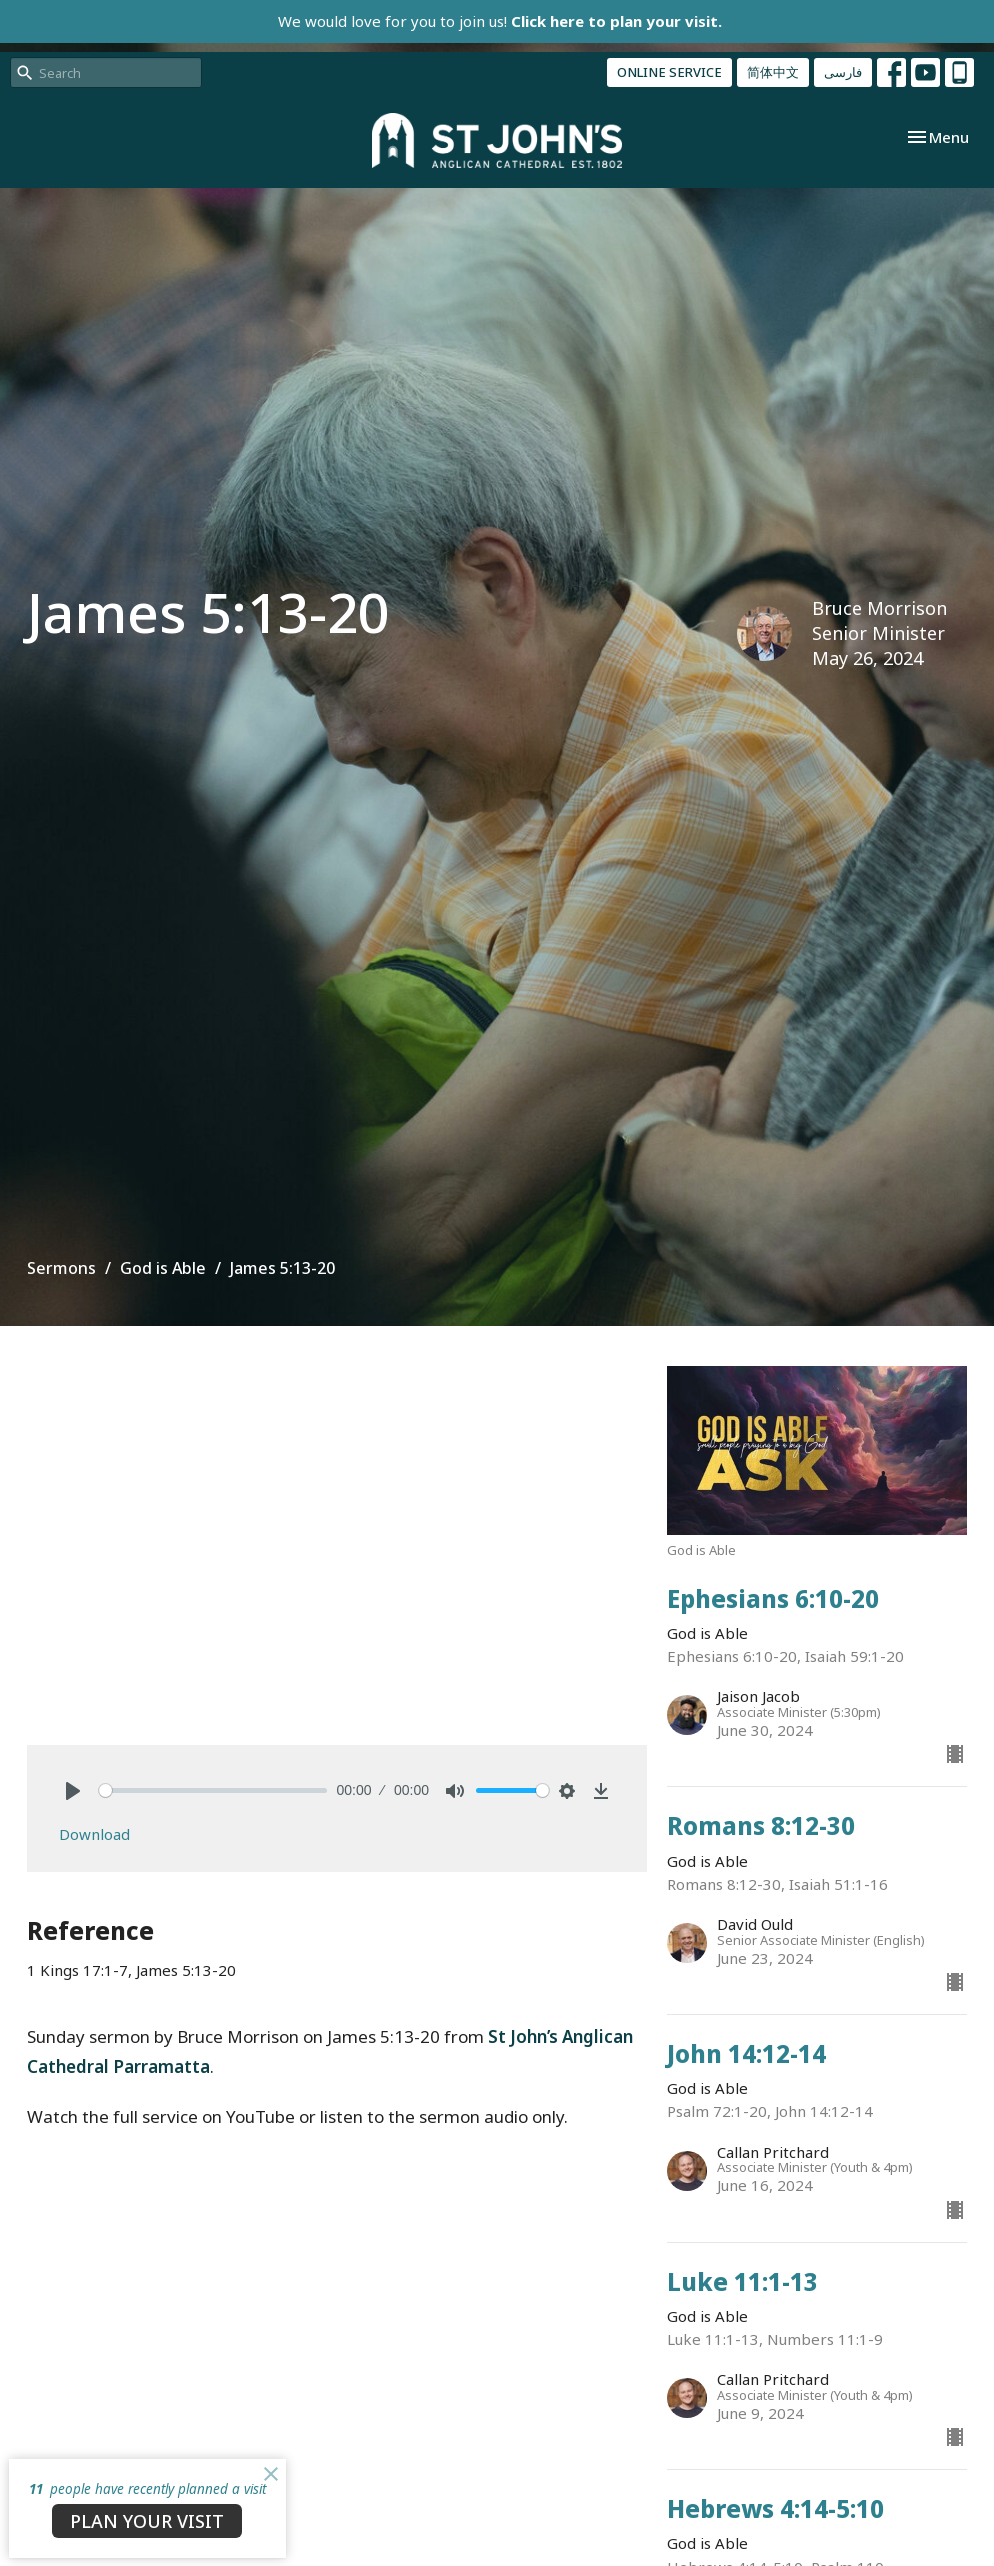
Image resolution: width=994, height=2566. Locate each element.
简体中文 (773, 72)
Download (94, 1834)
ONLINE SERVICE (669, 72)
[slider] (213, 1790)
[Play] (73, 1791)
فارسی (843, 72)
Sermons (61, 1268)
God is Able (163, 1268)
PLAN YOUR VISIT (147, 2521)
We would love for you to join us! (500, 21)
